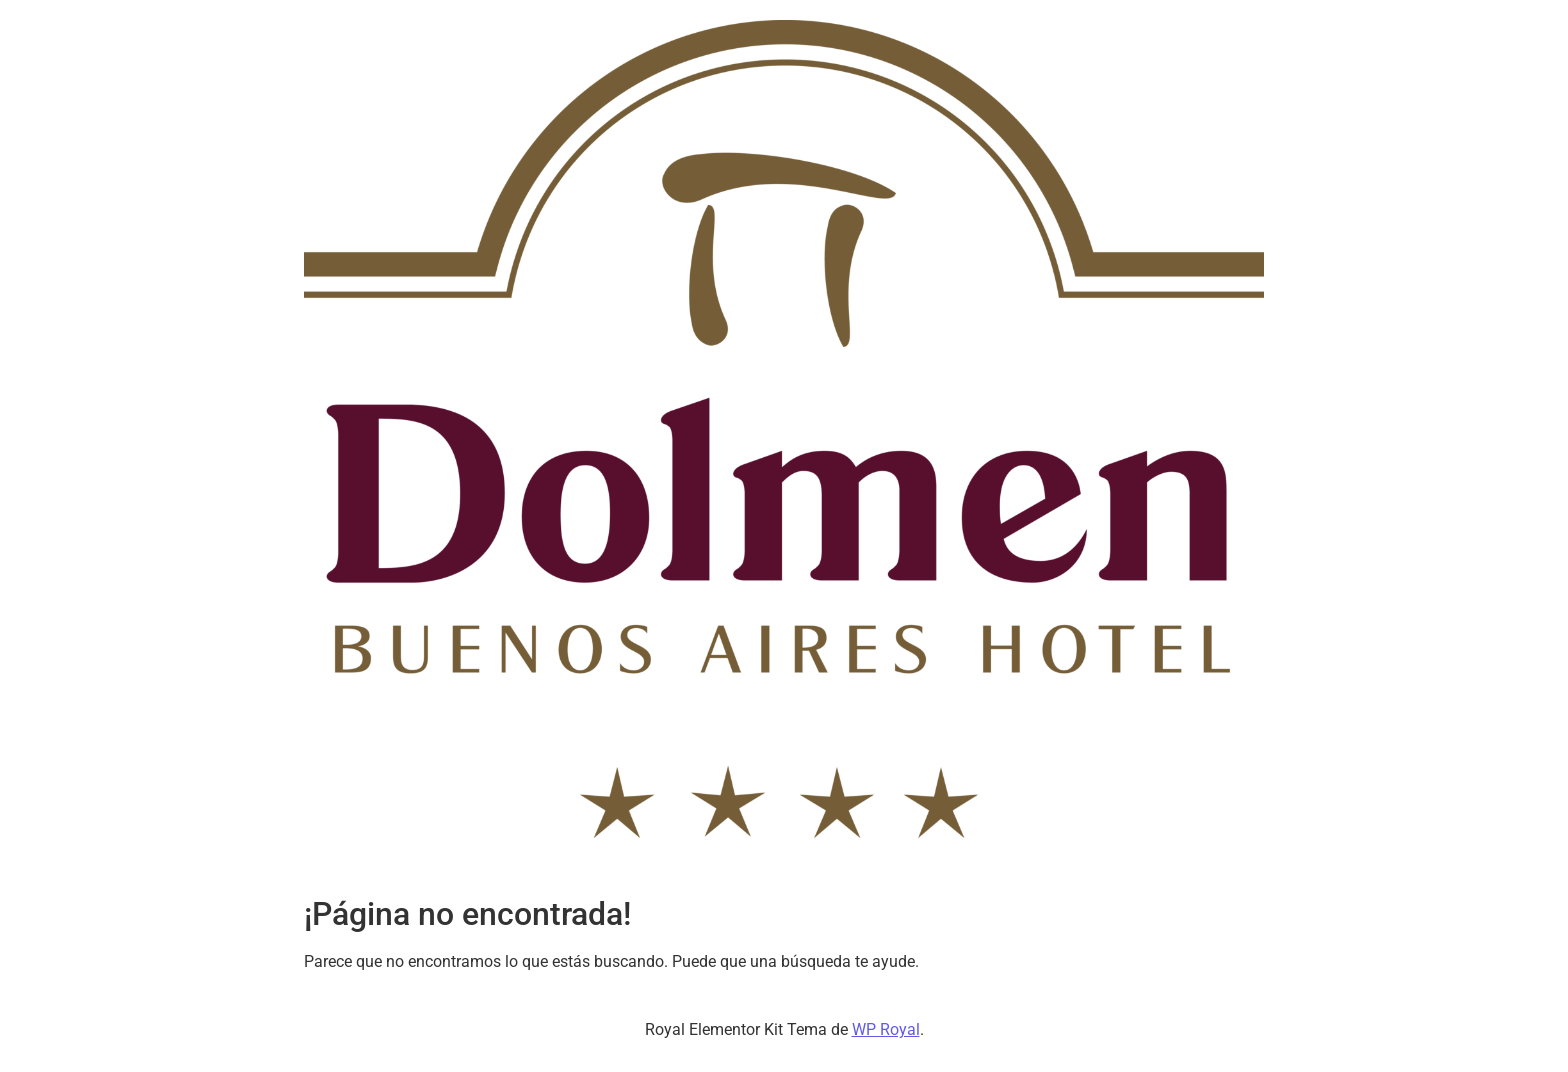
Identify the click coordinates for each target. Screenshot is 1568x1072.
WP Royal (886, 1029)
